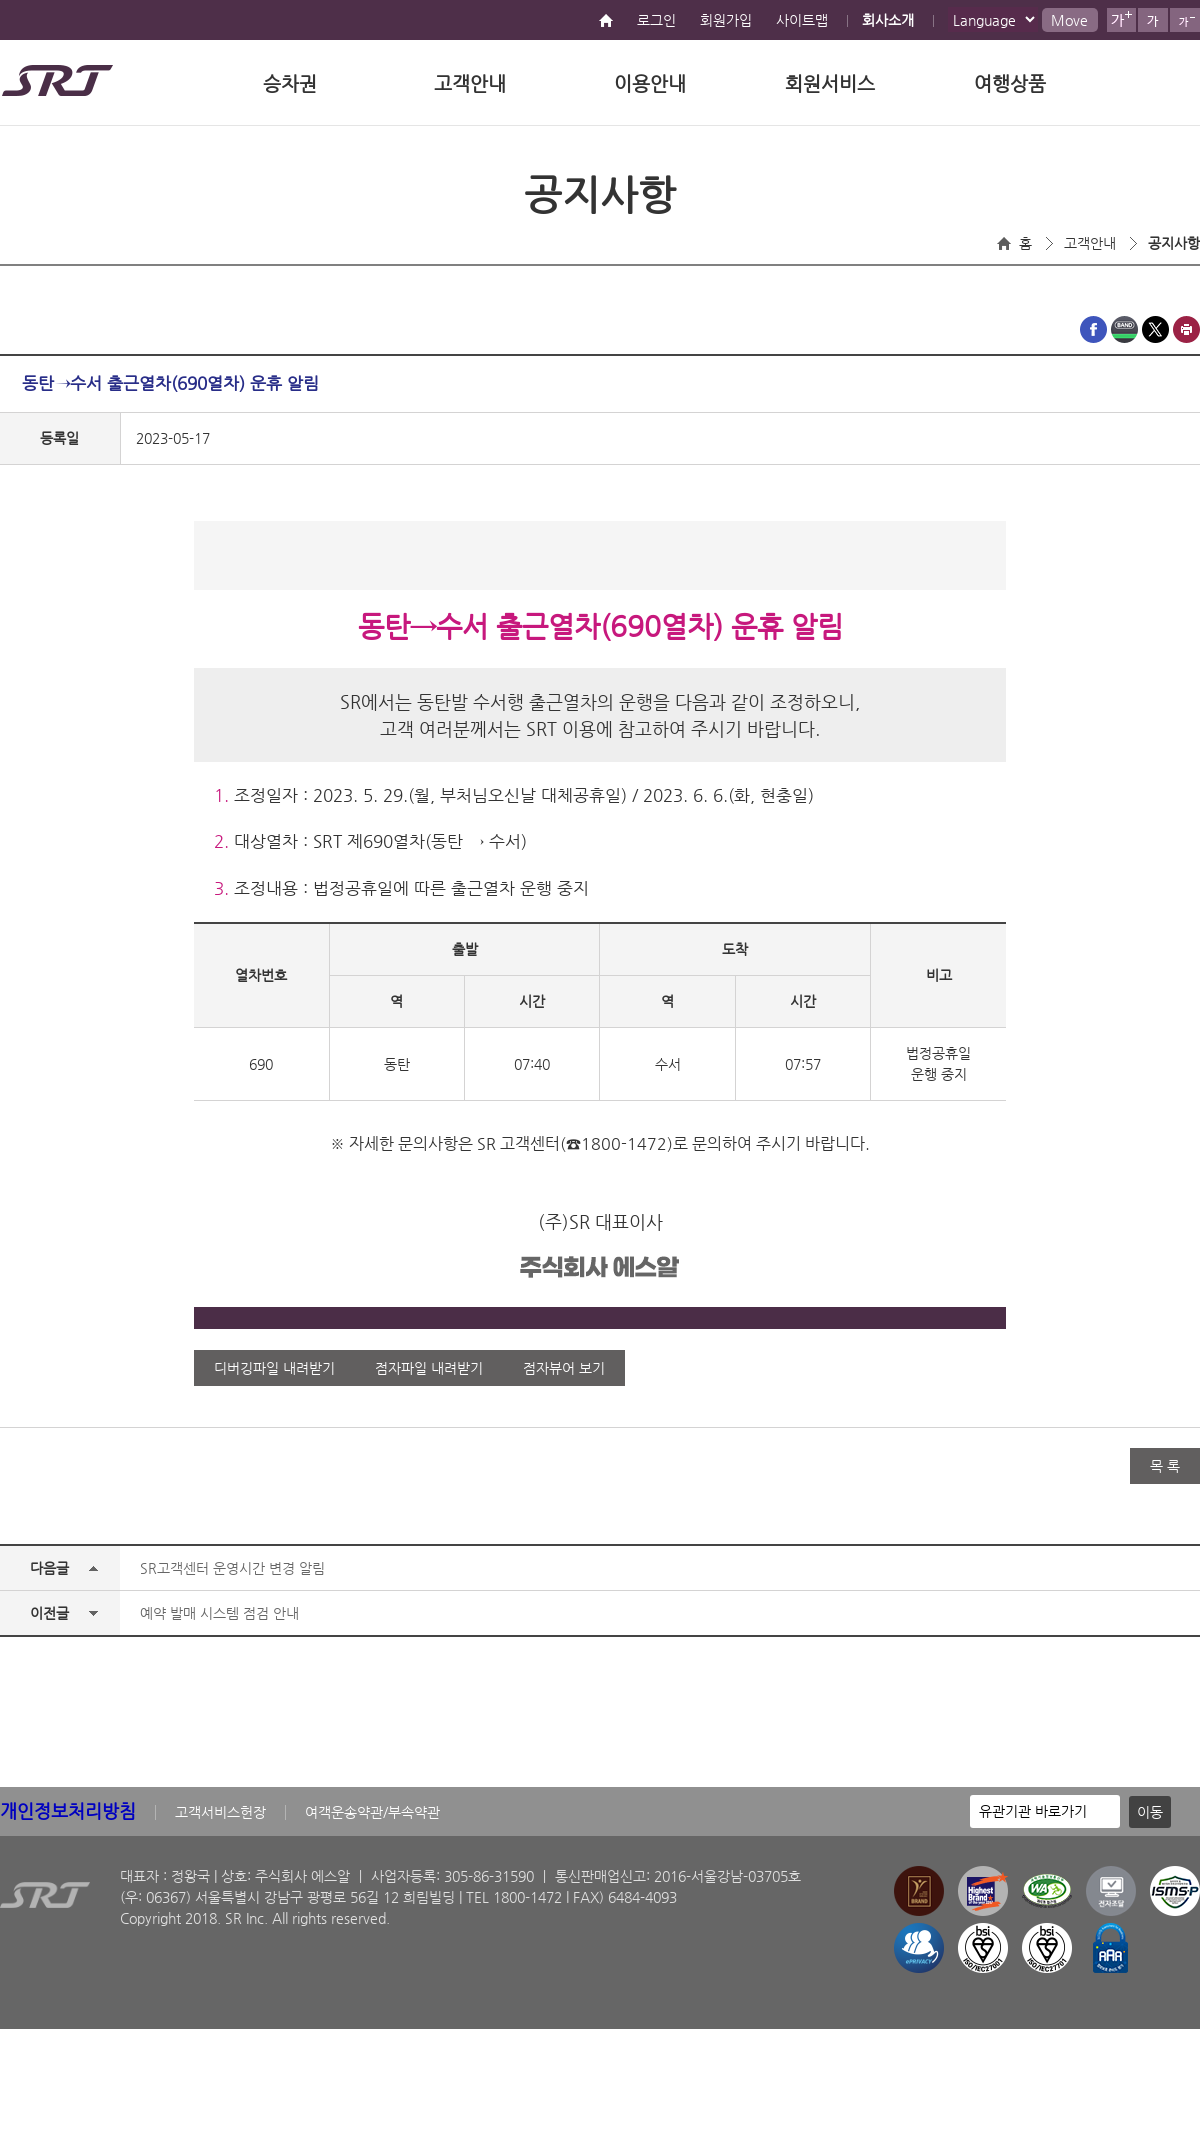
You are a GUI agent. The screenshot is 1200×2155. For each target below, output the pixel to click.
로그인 (656, 20)
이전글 (49, 1613)
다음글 (49, 1568)
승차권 (290, 83)
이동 (1150, 1812)
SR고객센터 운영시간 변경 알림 (232, 1568)
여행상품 (1010, 83)
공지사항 (1174, 243)
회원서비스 (830, 83)
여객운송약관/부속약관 (372, 1812)
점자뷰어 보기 (564, 1368)
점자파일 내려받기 (429, 1368)
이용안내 (650, 83)
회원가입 (726, 20)
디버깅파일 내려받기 (274, 1368)
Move (1069, 20)
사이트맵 (802, 20)
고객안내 (470, 83)
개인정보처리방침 (68, 1810)
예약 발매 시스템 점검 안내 (219, 1613)
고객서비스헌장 (220, 1812)
